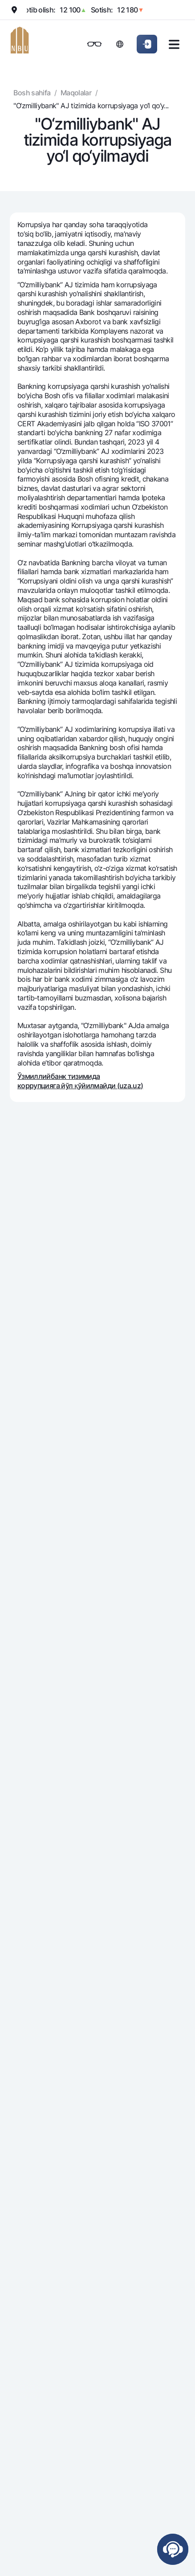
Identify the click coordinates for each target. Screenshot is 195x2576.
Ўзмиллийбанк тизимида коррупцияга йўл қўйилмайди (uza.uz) (80, 1081)
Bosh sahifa (31, 92)
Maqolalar (76, 92)
